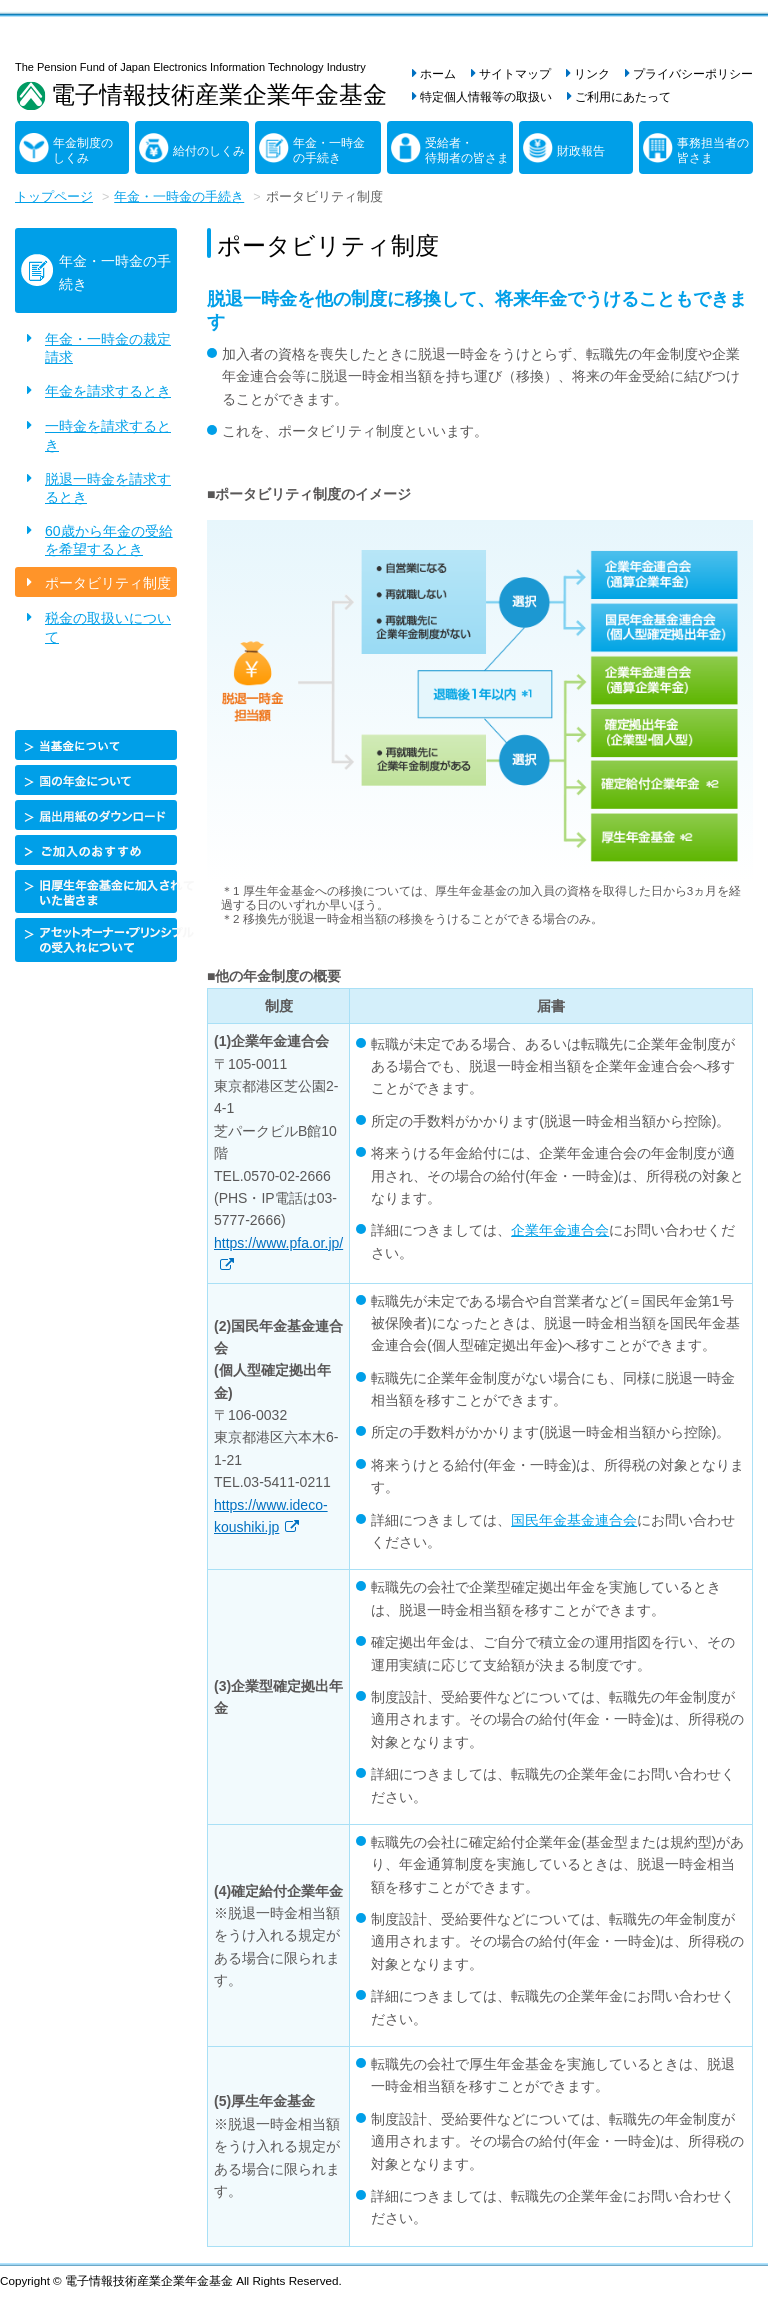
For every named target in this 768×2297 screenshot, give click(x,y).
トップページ (54, 197)
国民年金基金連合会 (574, 1520)
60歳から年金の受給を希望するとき (109, 540)
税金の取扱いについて (108, 627)
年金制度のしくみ (83, 151)
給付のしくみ (209, 151)
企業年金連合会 (560, 1230)
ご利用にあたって (623, 97)
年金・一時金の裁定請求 (108, 348)
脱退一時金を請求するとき (108, 488)
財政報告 (581, 151)
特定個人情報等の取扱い (486, 97)
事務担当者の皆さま (713, 151)
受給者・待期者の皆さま (467, 151)
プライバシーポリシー (693, 74)
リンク (592, 74)
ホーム (438, 74)
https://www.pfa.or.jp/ (278, 1243)
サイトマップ (515, 74)
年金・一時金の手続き (329, 151)
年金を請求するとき (108, 391)
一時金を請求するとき (108, 435)
